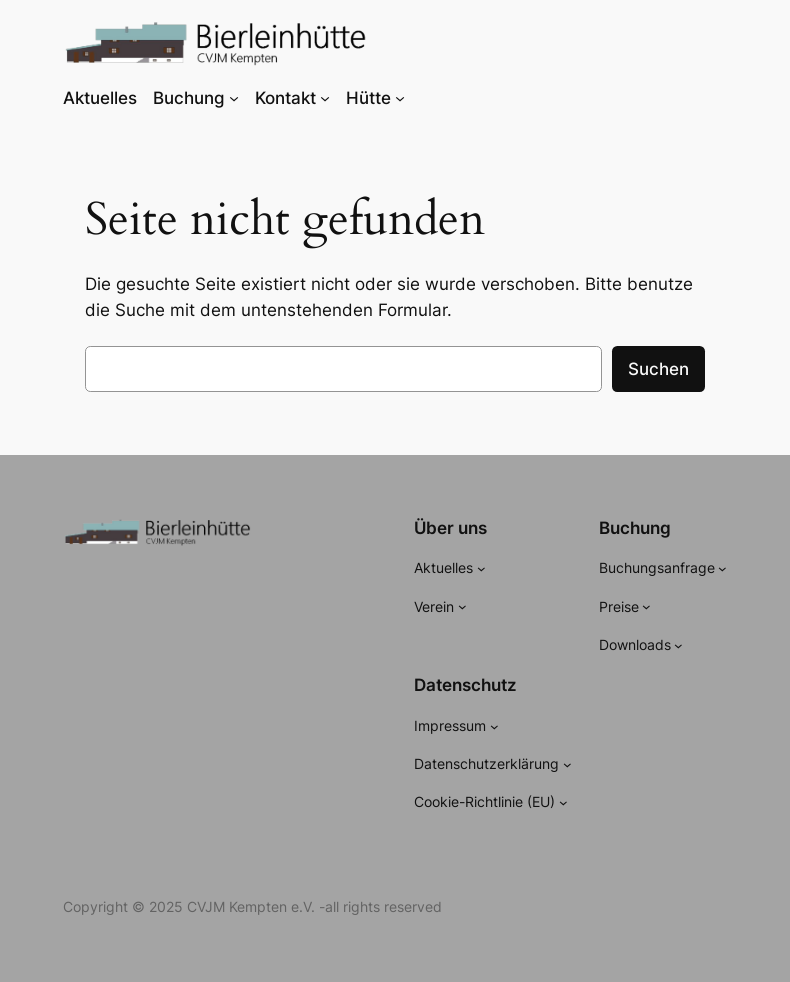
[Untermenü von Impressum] (494, 726)
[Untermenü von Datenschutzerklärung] (567, 764)
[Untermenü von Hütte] (400, 98)
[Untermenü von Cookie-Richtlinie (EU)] (563, 802)
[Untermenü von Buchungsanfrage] (722, 568)
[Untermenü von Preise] (646, 606)
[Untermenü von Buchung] (234, 98)
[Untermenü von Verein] (462, 606)
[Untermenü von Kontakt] (325, 98)
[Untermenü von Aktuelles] (481, 568)
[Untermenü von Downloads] (678, 645)
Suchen (658, 369)
